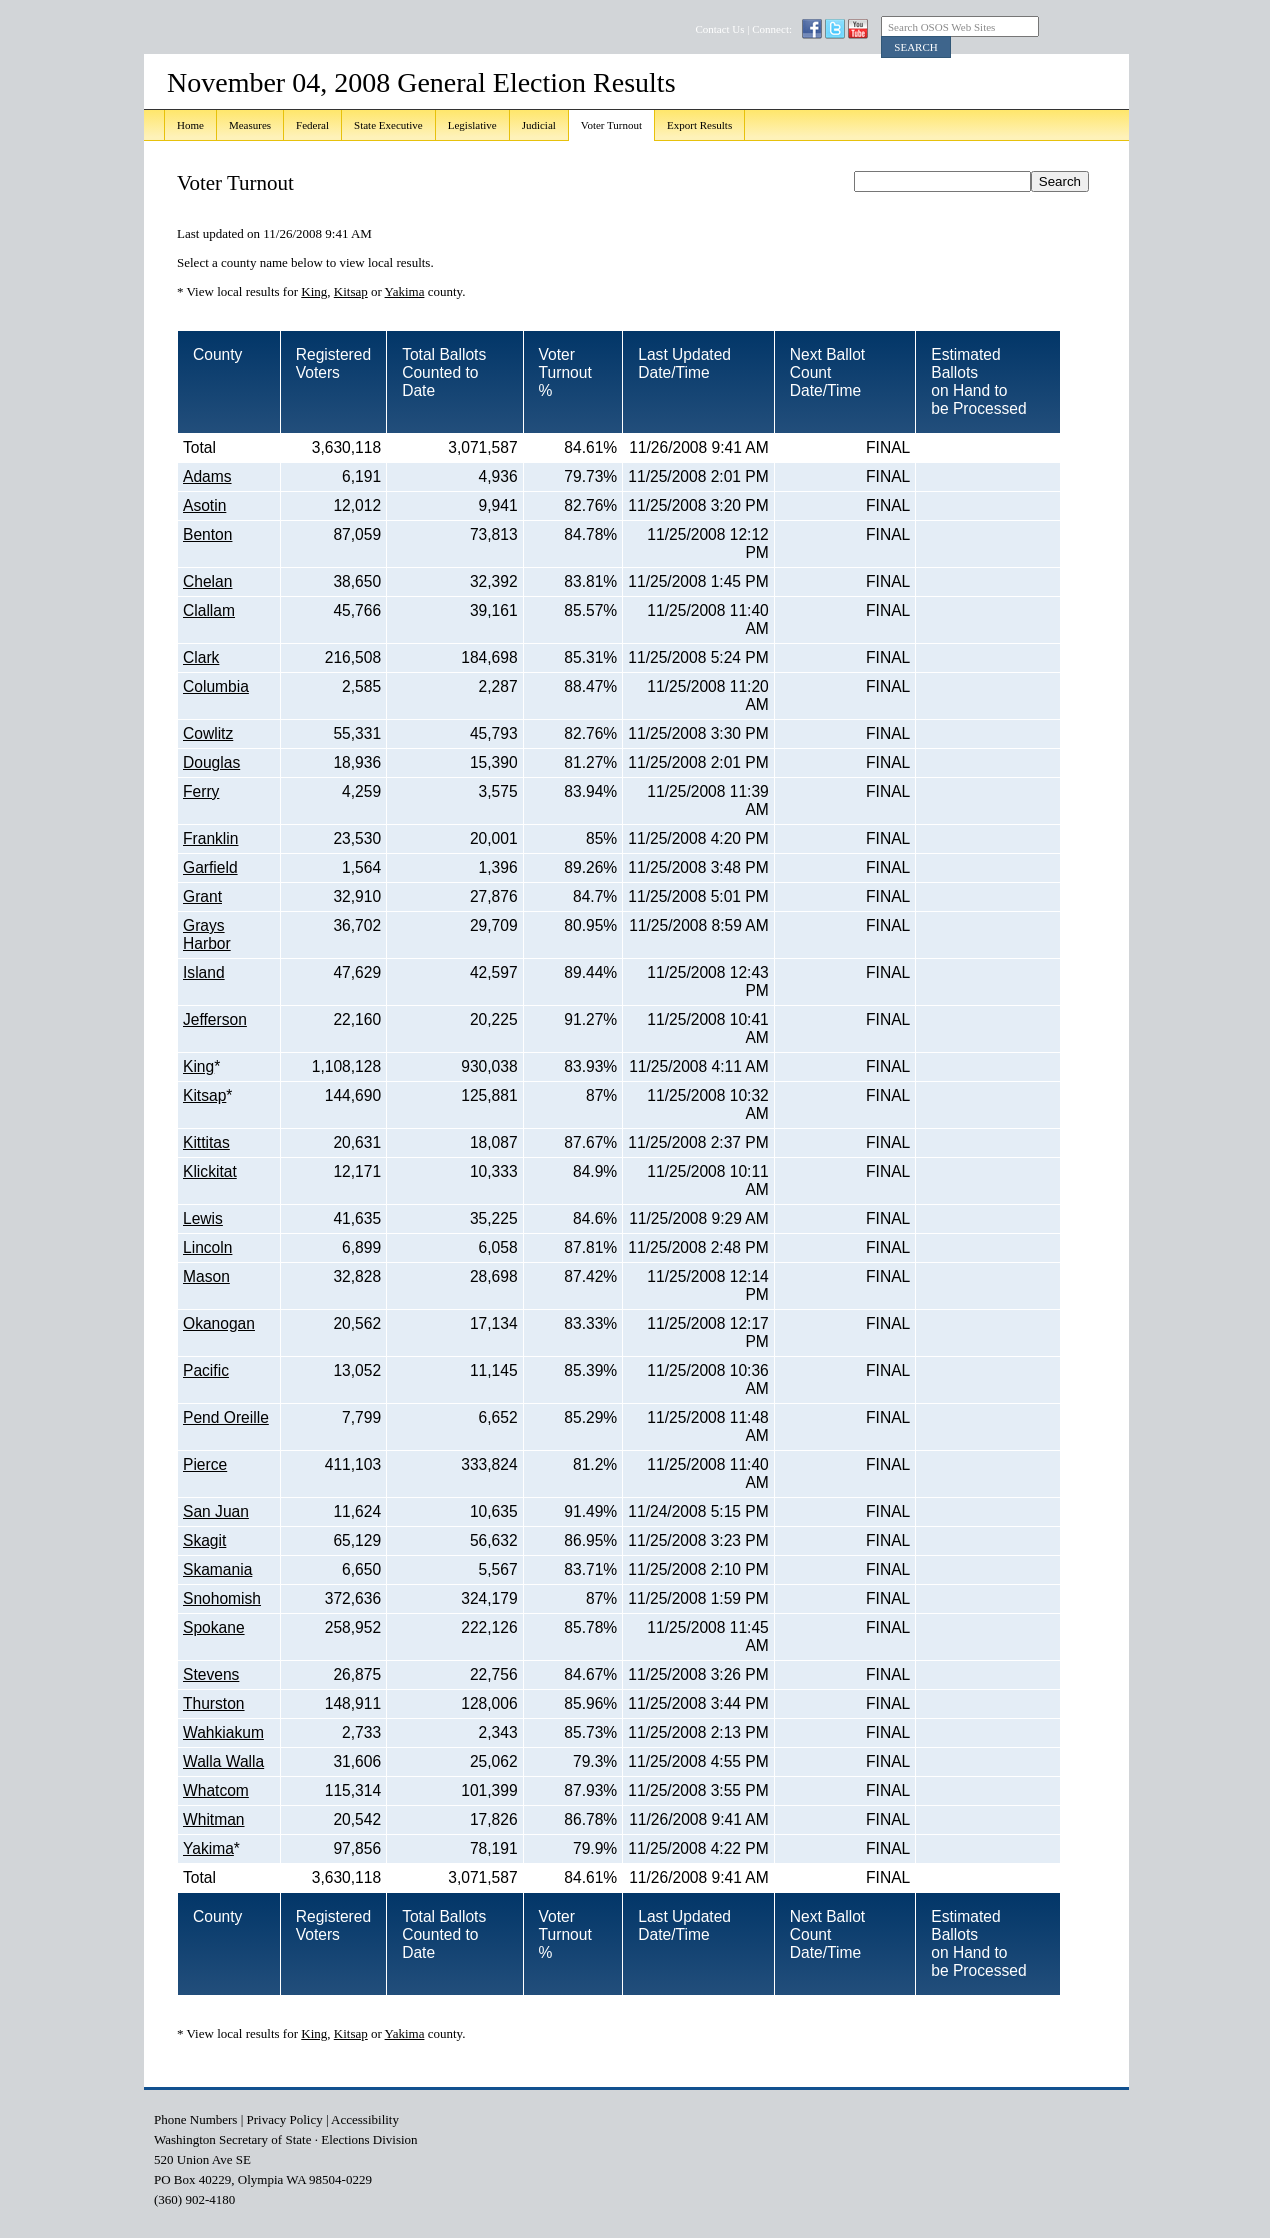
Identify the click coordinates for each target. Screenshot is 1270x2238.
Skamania (217, 1569)
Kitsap (351, 291)
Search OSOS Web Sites (941, 27)
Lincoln (207, 1247)
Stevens (211, 1674)
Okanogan (219, 1323)
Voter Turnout (611, 125)
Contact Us (719, 29)
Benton (207, 534)
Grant (202, 896)
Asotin (204, 505)
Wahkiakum (223, 1732)
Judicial (539, 125)
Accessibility (365, 2119)
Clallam (209, 610)
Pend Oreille (226, 1417)
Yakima (405, 291)
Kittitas (206, 1142)
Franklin (210, 838)
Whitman (214, 1819)
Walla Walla (223, 1761)
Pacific (206, 1370)
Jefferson (215, 1019)
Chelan (207, 581)
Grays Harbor (207, 934)
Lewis (203, 1218)
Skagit (204, 1540)
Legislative (472, 125)
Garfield (210, 867)
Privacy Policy (285, 2119)
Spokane (214, 1627)
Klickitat (210, 1171)
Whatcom (216, 1790)
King (314, 291)
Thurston (214, 1703)
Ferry (201, 791)
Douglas (211, 762)
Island (204, 972)
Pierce (205, 1464)
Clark (201, 657)
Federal (312, 125)
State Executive (388, 125)
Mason (206, 1276)
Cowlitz (208, 733)
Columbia (216, 686)
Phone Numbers (195, 2119)
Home (190, 125)
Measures (250, 125)
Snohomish (222, 1598)
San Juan (216, 1511)
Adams (207, 476)
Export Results (699, 125)
